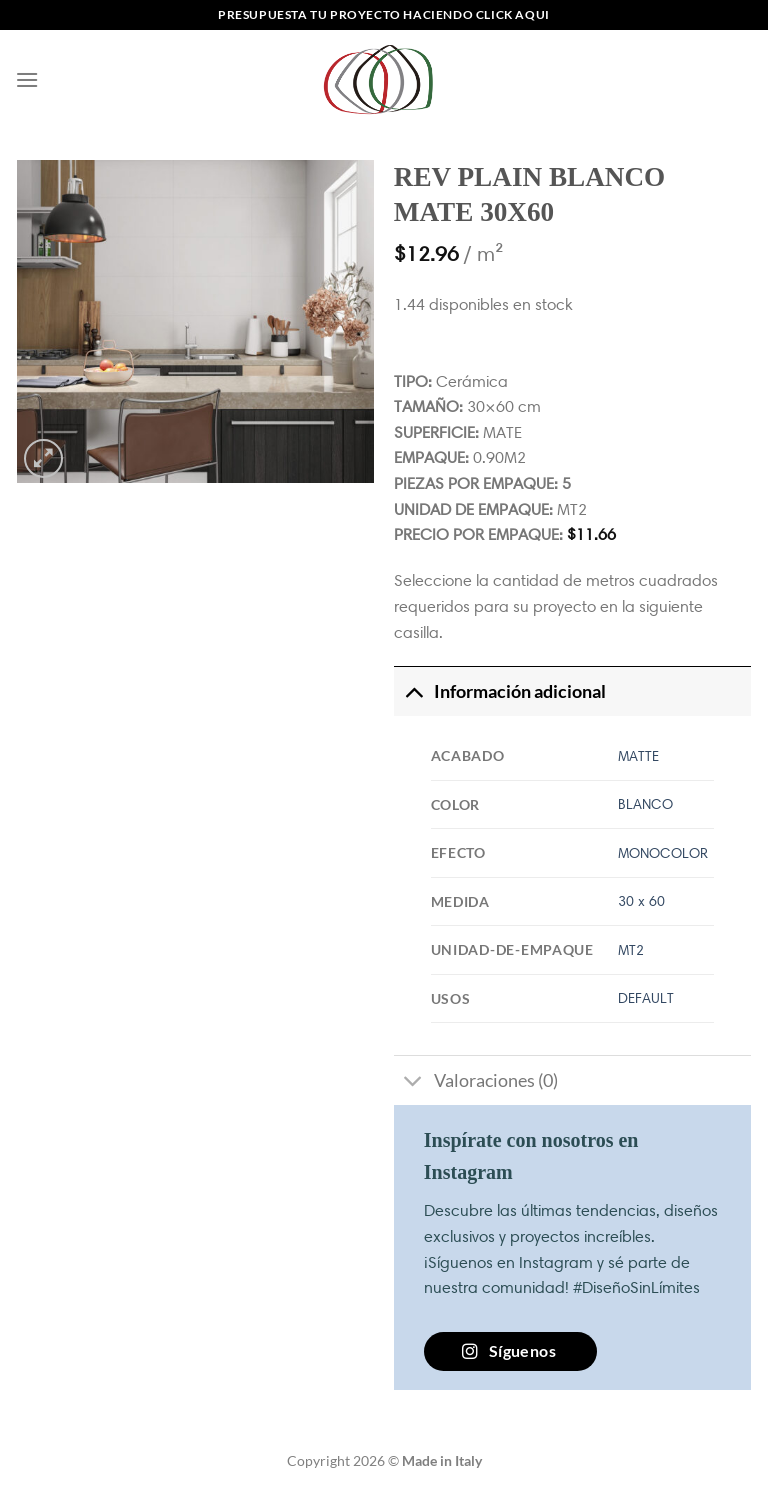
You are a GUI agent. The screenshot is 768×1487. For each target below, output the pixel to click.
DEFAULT (646, 998)
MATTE (638, 756)
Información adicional (500, 691)
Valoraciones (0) (476, 1082)
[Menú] (27, 79)
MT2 (631, 950)
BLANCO (645, 804)
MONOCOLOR (663, 853)
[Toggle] (413, 691)
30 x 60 (641, 901)
